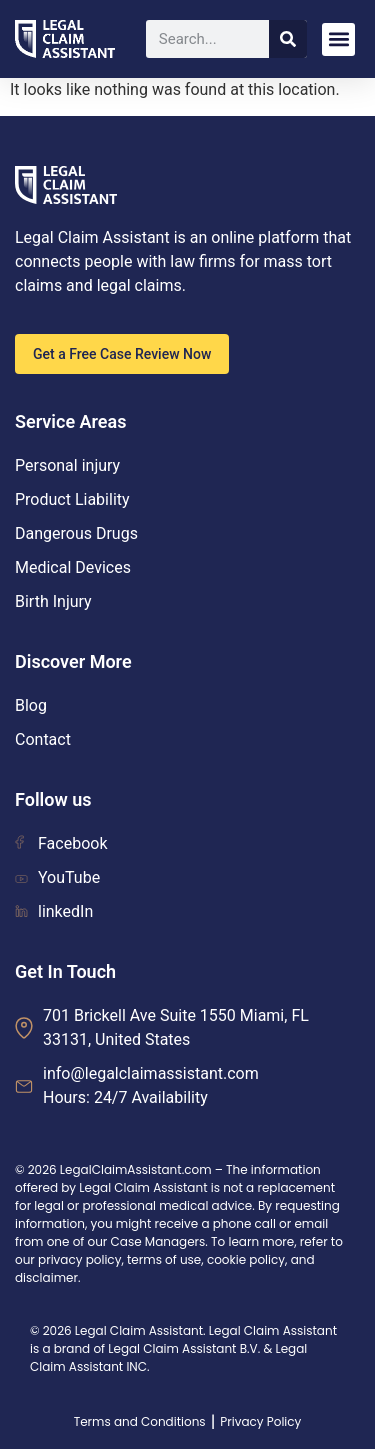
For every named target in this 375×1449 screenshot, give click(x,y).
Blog (31, 705)
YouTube (57, 877)
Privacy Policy (260, 1421)
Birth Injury (53, 601)
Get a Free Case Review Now (122, 354)
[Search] (288, 39)
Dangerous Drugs (76, 533)
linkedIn (54, 911)
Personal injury (67, 465)
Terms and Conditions (140, 1421)
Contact (43, 739)
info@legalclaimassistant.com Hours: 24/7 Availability (151, 1085)
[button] (338, 39)
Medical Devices (73, 567)
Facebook (61, 843)
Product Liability (72, 499)
